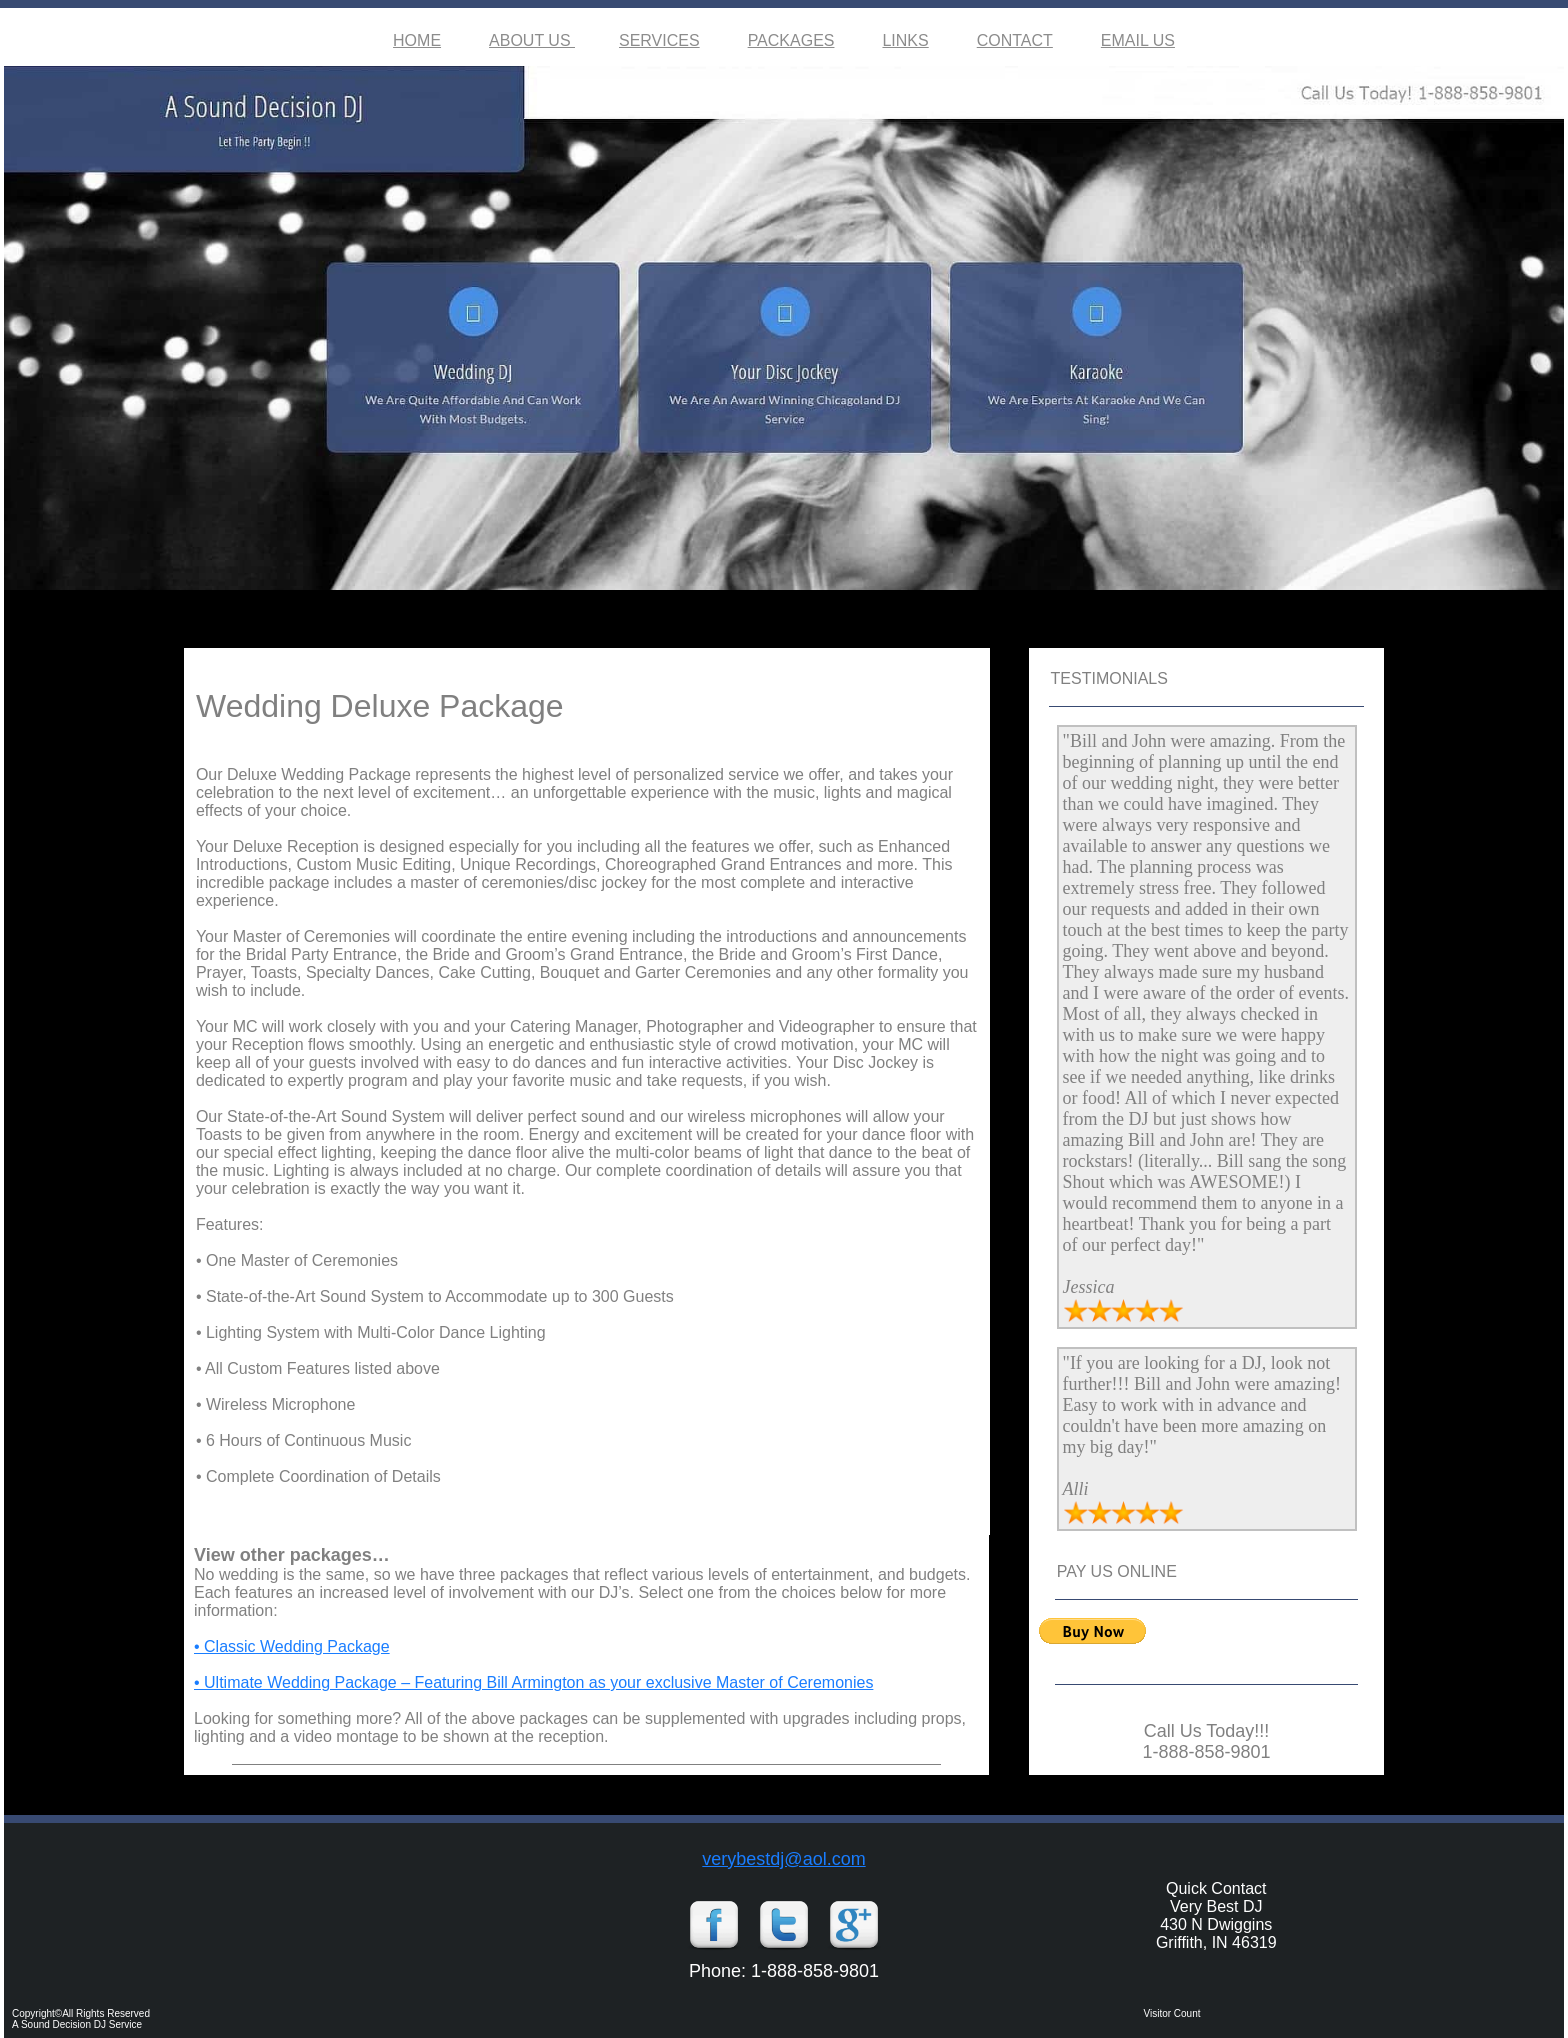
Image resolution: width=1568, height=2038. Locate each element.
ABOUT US (532, 40)
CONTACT (1015, 40)
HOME (417, 40)
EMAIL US (1138, 40)
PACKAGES (791, 40)
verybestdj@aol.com (783, 1859)
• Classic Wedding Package (292, 1646)
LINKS (905, 40)
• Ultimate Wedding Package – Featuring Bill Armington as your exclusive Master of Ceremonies (533, 1682)
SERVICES (659, 40)
